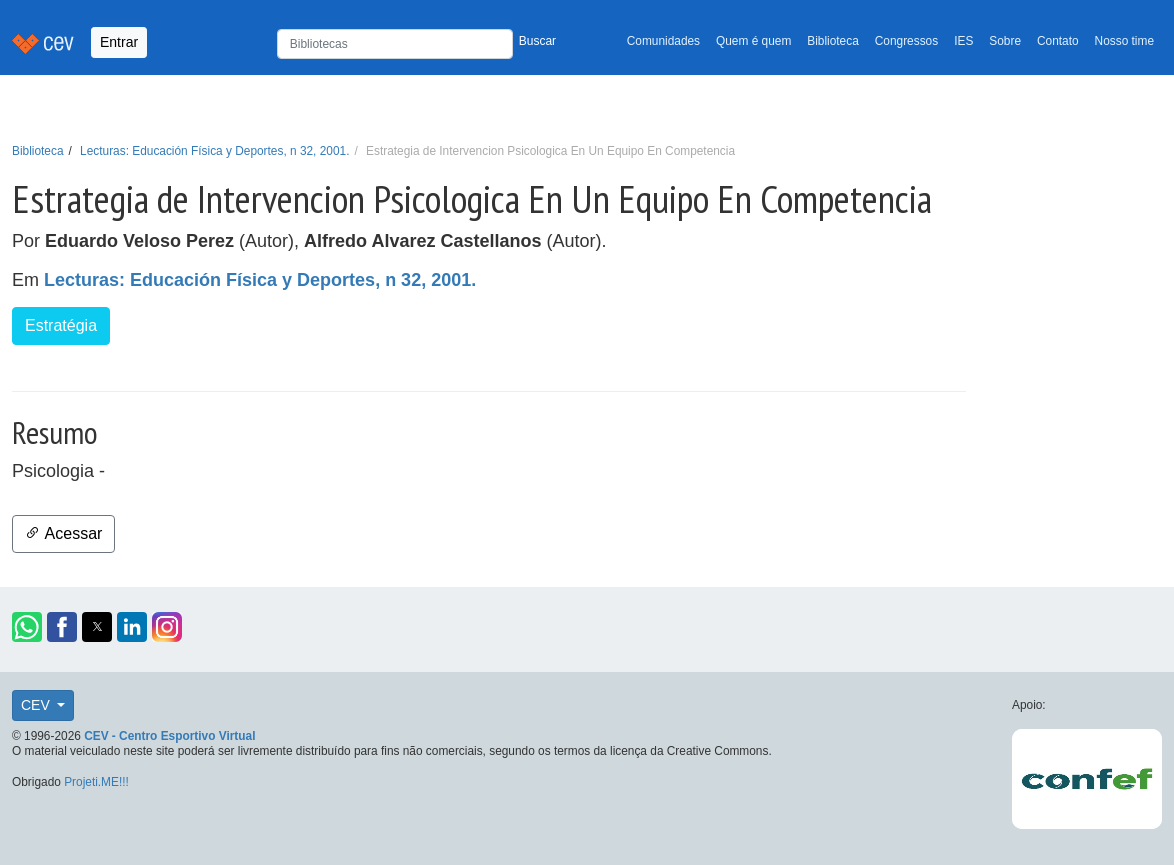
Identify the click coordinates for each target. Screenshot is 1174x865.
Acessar (63, 533)
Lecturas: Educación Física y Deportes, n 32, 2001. (214, 151)
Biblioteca (833, 41)
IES (963, 41)
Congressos (906, 41)
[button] (27, 627)
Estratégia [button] (61, 325)
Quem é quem (753, 41)
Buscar (537, 41)
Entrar (119, 42)
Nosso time (1124, 41)
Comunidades (663, 41)
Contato (1058, 41)
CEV (37, 705)
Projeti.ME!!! (96, 782)
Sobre (1005, 41)
